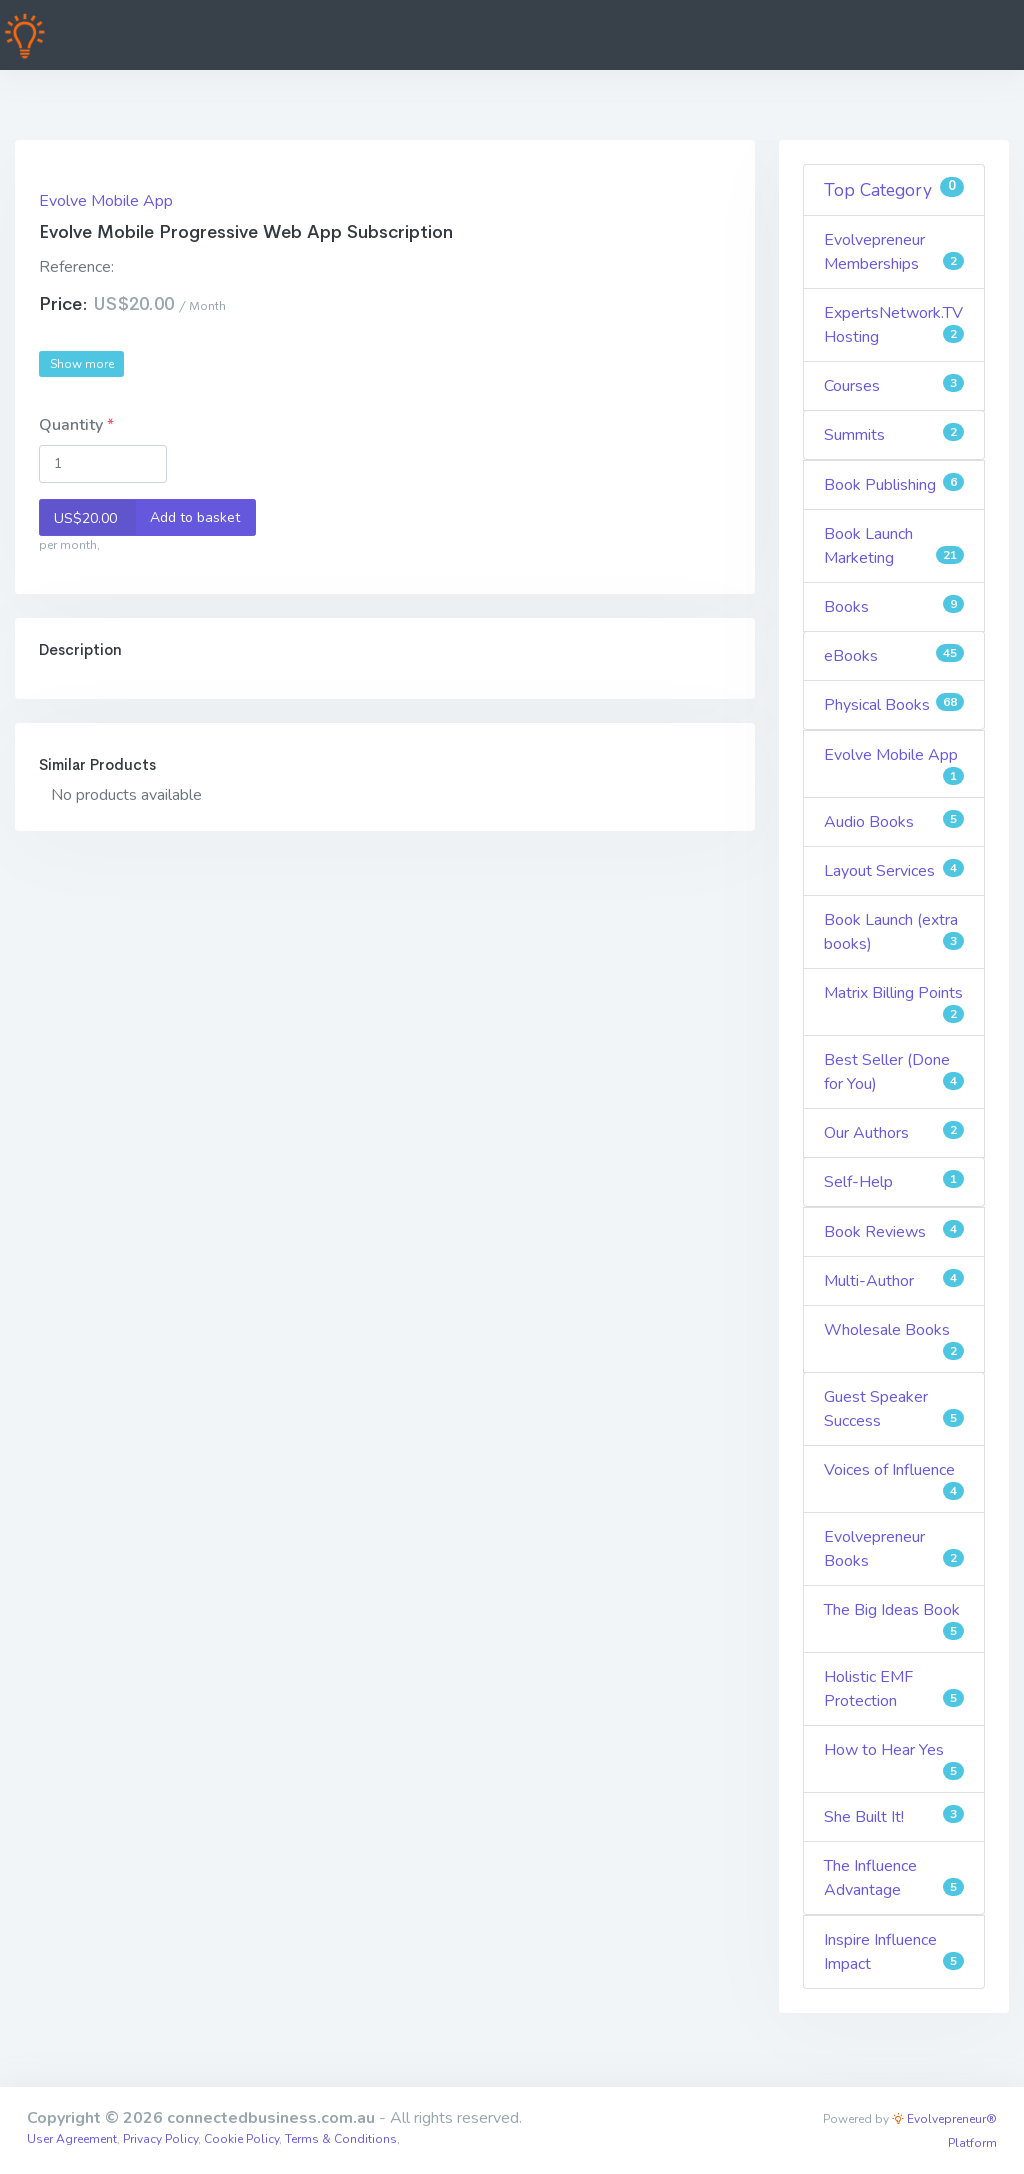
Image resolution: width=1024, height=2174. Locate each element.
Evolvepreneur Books (894, 1549)
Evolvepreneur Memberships (894, 252)
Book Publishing (894, 484)
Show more (82, 364)
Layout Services (894, 870)
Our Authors (894, 1132)
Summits (894, 434)
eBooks (894, 655)
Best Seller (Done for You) (894, 1072)
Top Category (894, 189)
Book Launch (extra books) (894, 932)
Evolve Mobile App (106, 201)
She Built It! (894, 1816)
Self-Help (894, 1181)
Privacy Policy (160, 2139)
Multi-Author (894, 1280)
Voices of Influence (894, 1479)
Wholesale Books (894, 1339)
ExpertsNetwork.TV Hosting (894, 325)
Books (894, 606)
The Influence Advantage (894, 1878)
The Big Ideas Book (894, 1619)
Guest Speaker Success (894, 1409)
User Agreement (72, 2139)
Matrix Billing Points (894, 1002)
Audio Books (894, 821)
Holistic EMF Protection (894, 1689)
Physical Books (894, 704)
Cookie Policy (241, 2139)
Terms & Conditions (341, 2139)
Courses (894, 385)
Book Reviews (894, 1231)
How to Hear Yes (894, 1759)
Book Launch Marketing (894, 546)
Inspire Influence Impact (894, 1952)
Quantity (73, 425)
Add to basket (140, 517)
